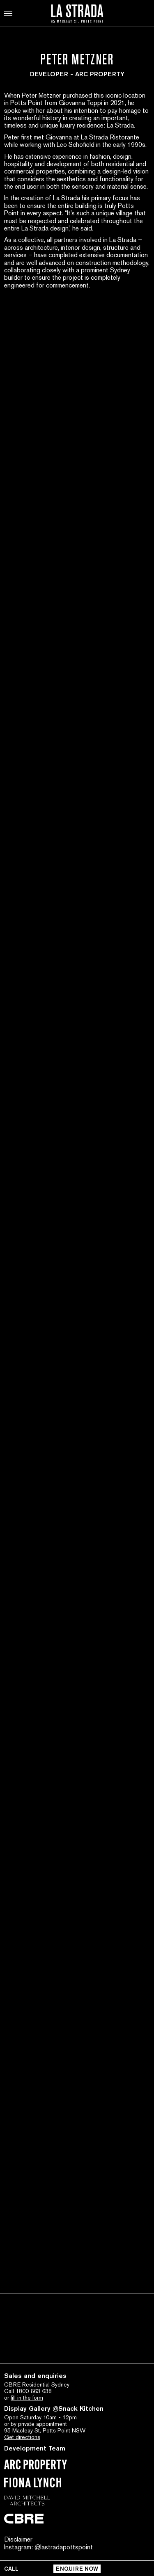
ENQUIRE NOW (77, 2568)
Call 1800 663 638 (28, 2391)
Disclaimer (18, 2539)
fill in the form (27, 2397)
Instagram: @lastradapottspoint (48, 2547)
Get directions (22, 2437)
